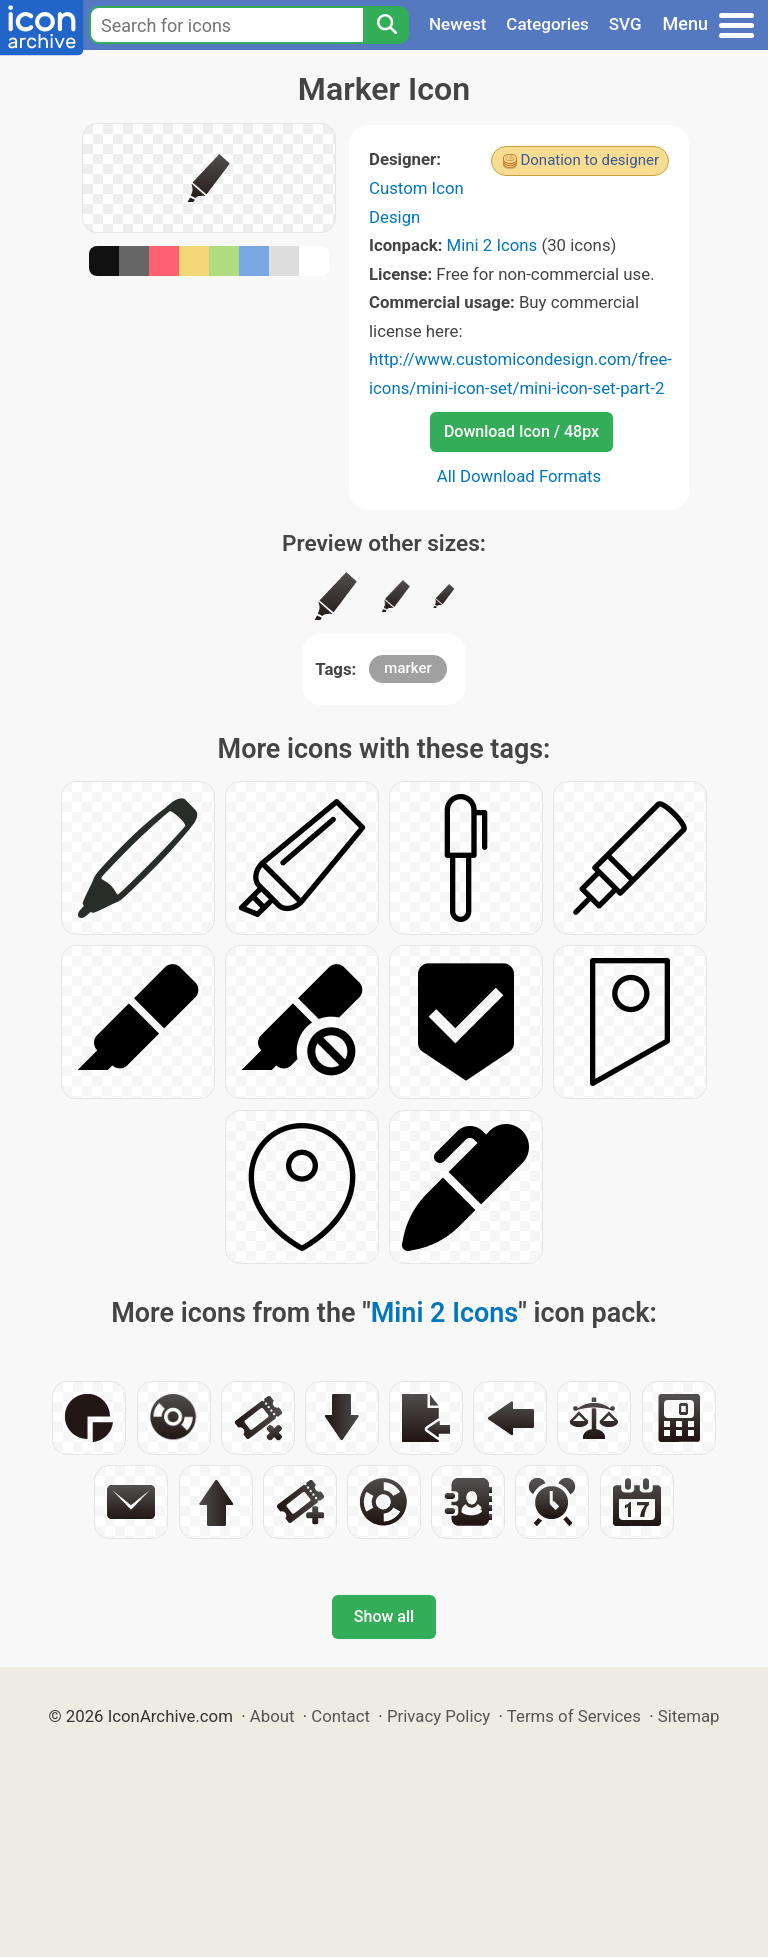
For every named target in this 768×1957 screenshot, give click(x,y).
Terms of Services (574, 1716)
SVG (625, 24)
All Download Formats (519, 476)
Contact (340, 1716)
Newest (457, 24)
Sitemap (689, 1716)
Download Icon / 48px (521, 431)
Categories (547, 24)
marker (407, 668)
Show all (384, 1616)
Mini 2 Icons (492, 245)
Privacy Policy (438, 1716)
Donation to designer (589, 160)
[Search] (386, 25)
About (272, 1716)
